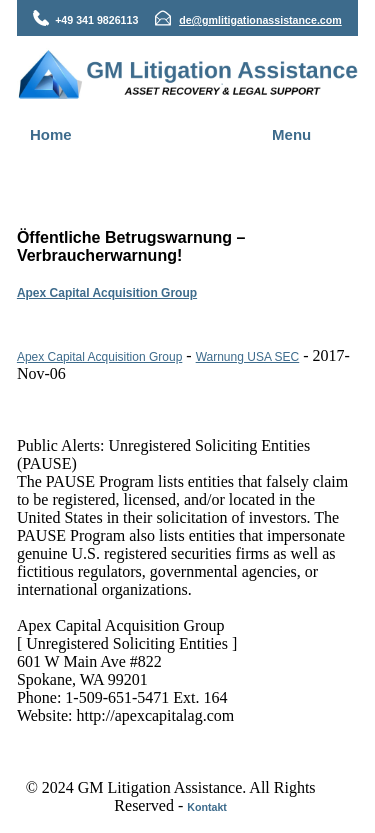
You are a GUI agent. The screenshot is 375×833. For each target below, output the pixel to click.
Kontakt (207, 807)
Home (51, 134)
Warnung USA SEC (248, 357)
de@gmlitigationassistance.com (260, 20)
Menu (291, 134)
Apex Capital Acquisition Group (107, 293)
